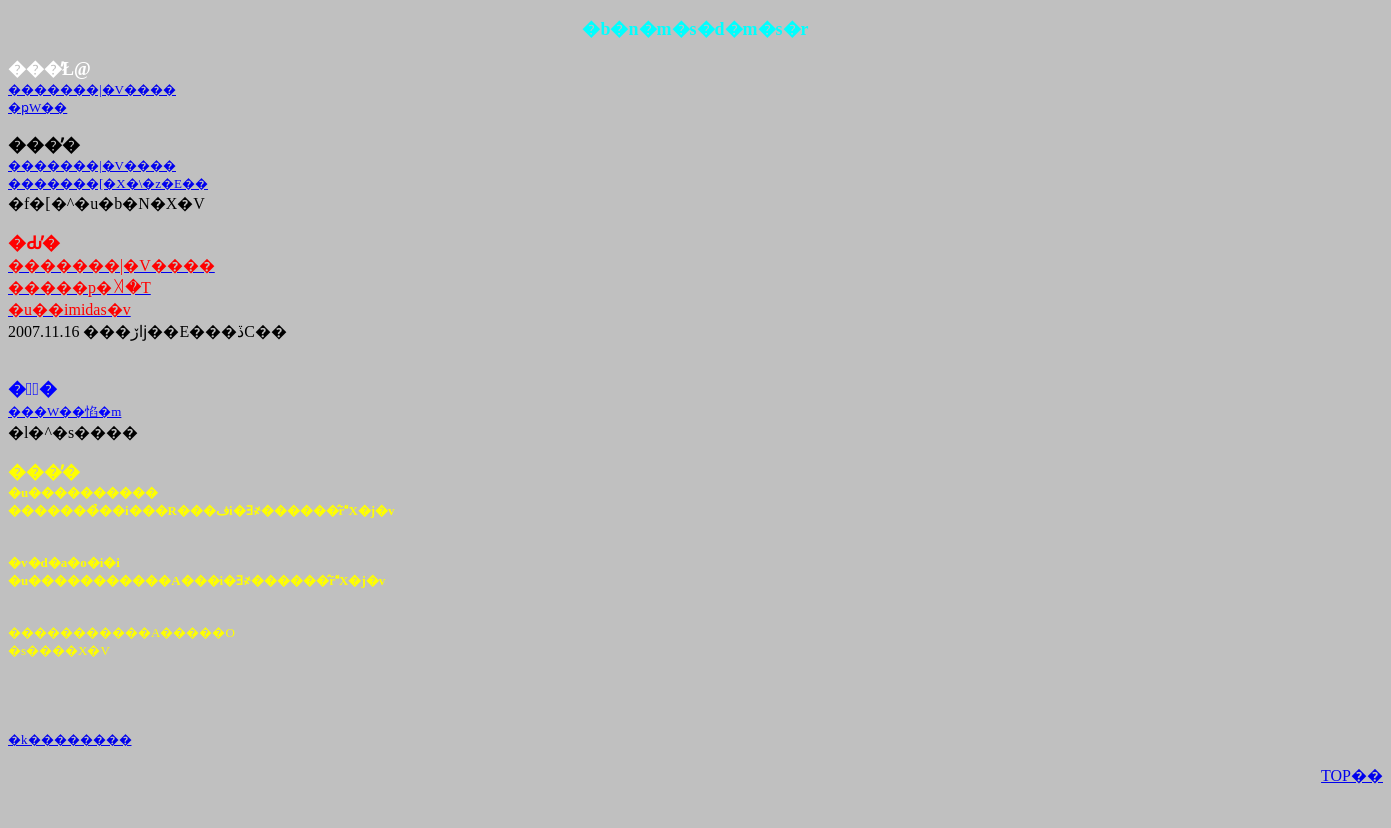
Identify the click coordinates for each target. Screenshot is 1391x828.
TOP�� (1352, 775)
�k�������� (70, 739)
